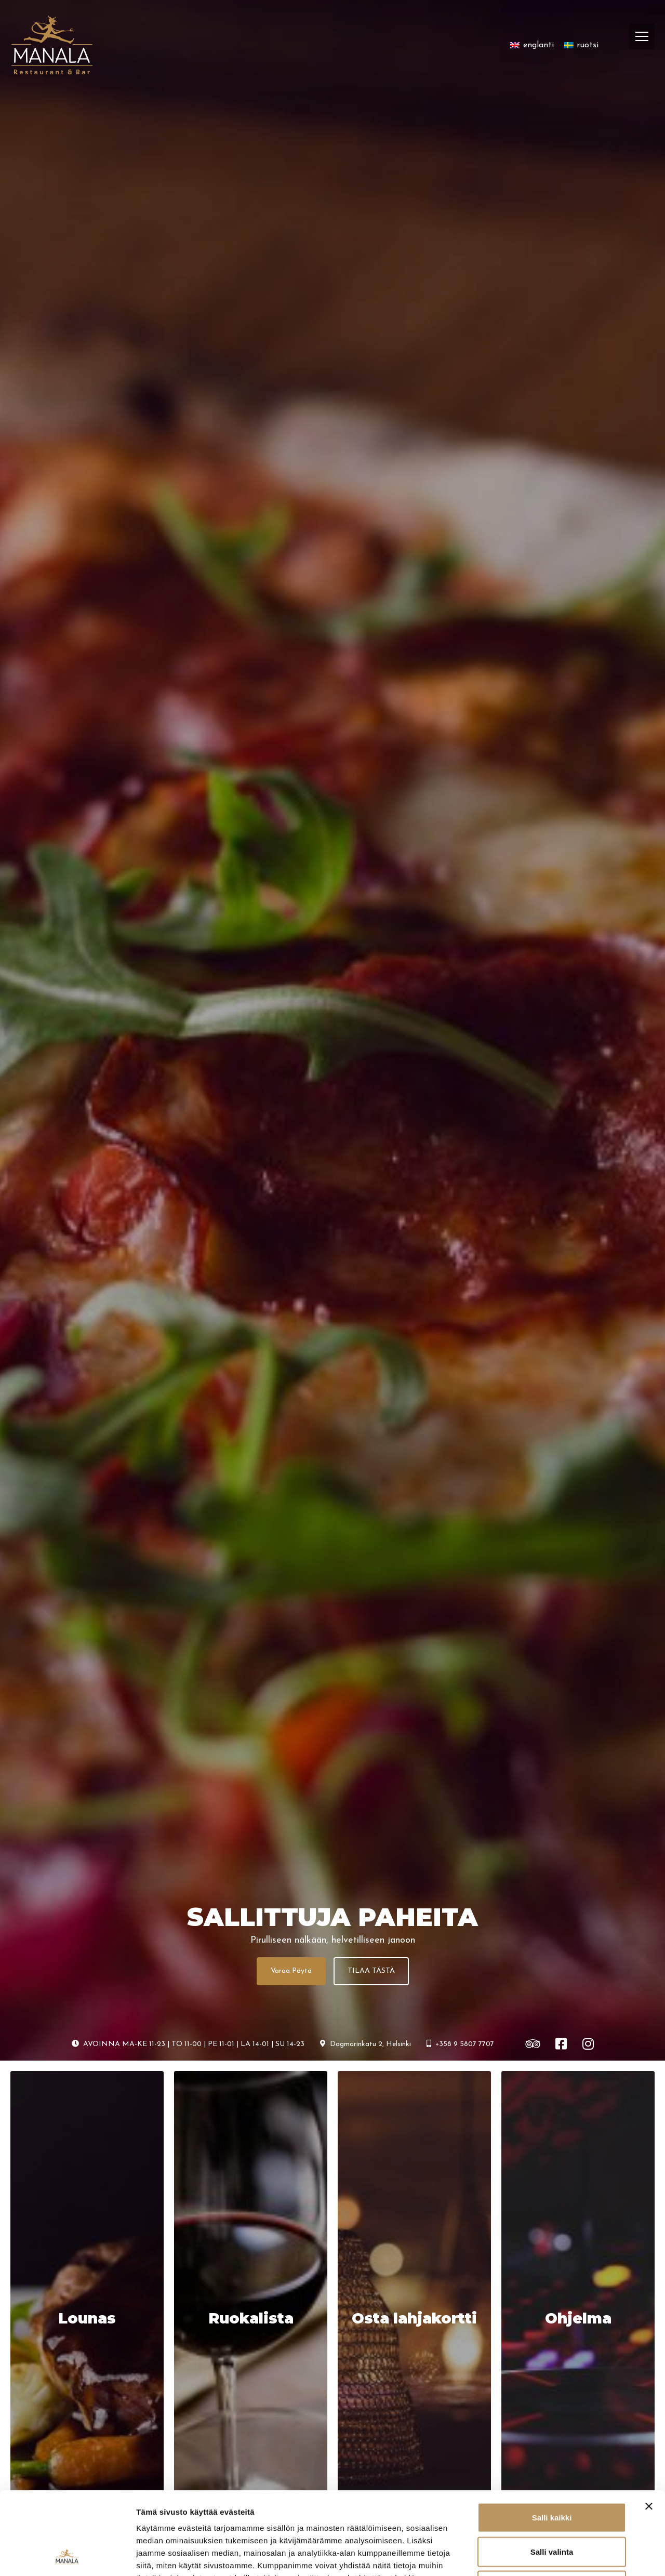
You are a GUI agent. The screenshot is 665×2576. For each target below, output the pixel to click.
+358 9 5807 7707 (460, 2044)
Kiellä (551, 2507)
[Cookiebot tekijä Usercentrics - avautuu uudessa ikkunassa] (67, 2556)
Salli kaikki (552, 2439)
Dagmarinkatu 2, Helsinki (365, 2044)
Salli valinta (552, 2473)
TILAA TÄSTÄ (371, 1971)
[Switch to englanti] (531, 45)
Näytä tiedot (555, 2555)
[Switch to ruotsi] (581, 45)
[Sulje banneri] (649, 2428)
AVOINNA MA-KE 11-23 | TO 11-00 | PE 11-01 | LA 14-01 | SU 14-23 (188, 2044)
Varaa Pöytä (291, 1971)
